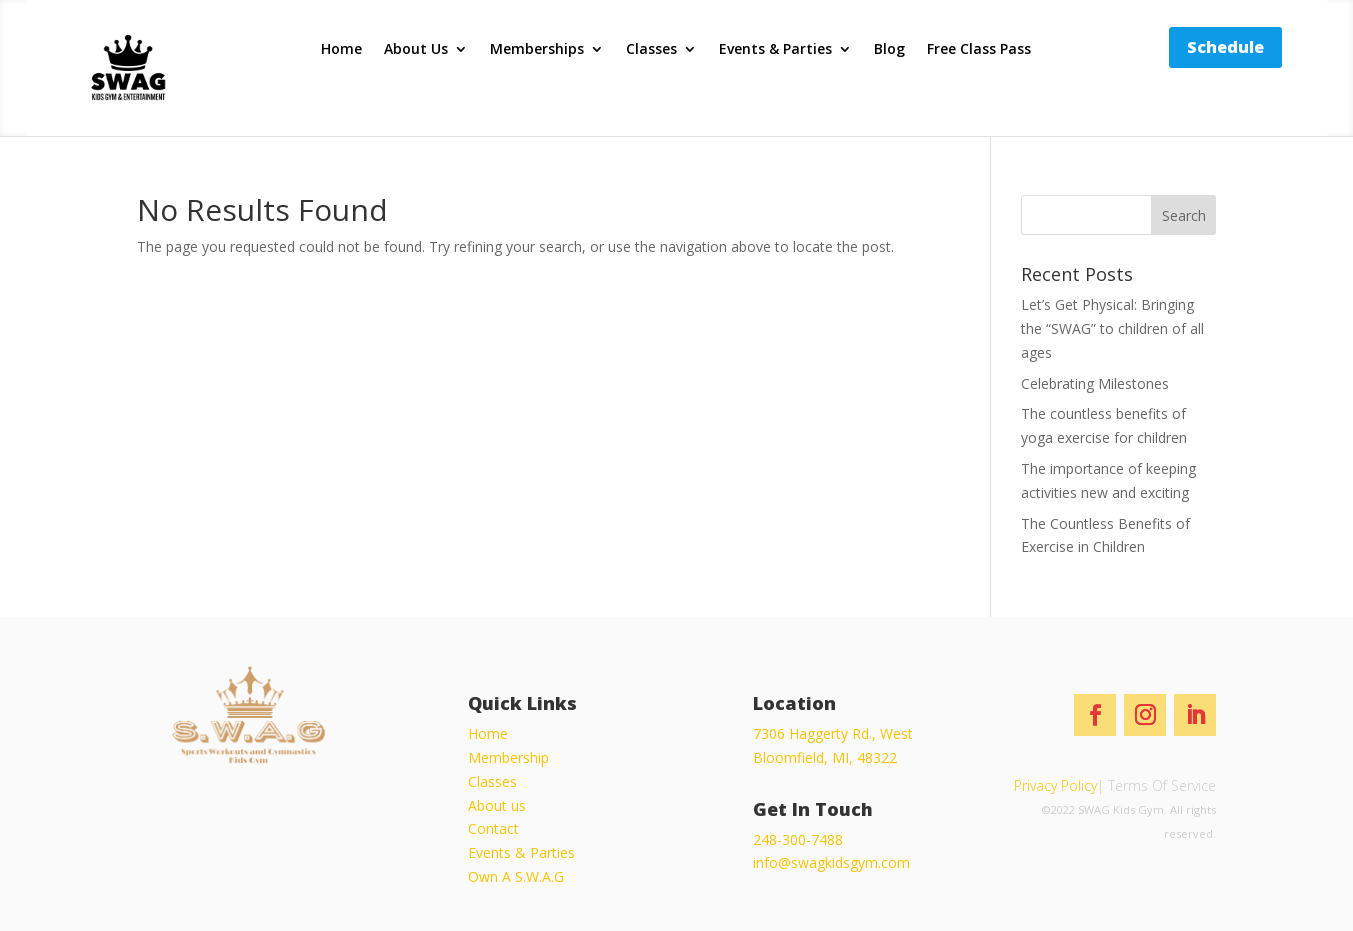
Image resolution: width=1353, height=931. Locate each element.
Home (341, 50)
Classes (651, 50)
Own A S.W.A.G (516, 876)
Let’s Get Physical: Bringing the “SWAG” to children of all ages (1112, 328)
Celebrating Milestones (1095, 383)
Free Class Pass (979, 50)
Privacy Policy (1055, 785)
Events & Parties (775, 50)
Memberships (537, 50)
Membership (508, 757)
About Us (416, 50)
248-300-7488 (798, 839)
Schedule (1225, 47)
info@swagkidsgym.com (831, 862)
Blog (889, 50)
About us (497, 805)
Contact (493, 828)
